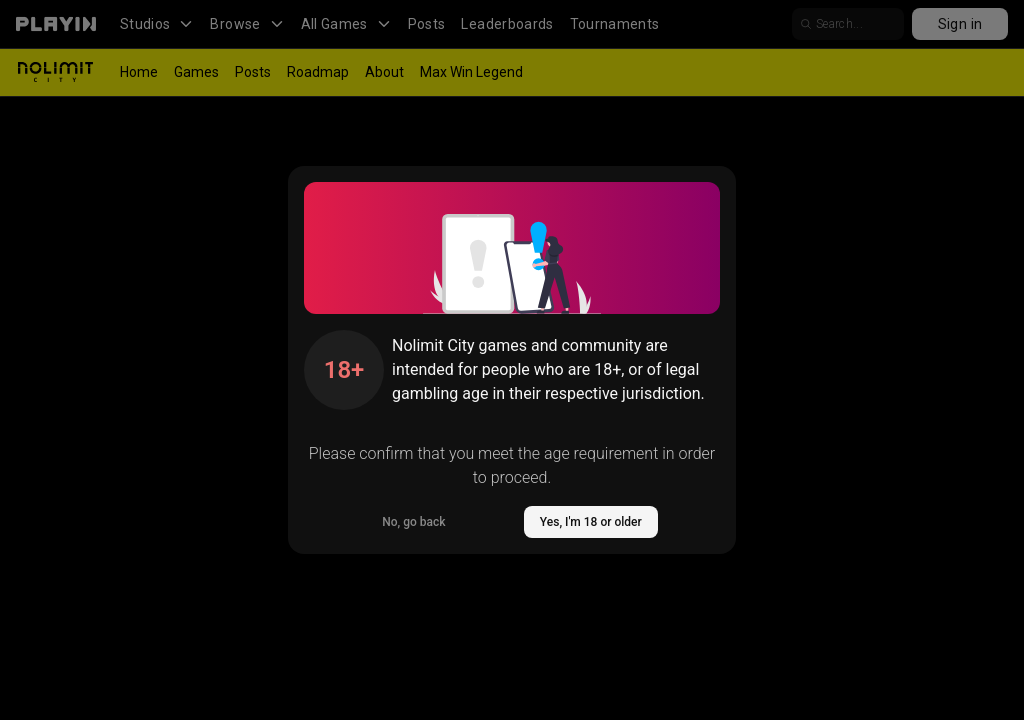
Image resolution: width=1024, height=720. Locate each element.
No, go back (413, 522)
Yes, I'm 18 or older (591, 522)
